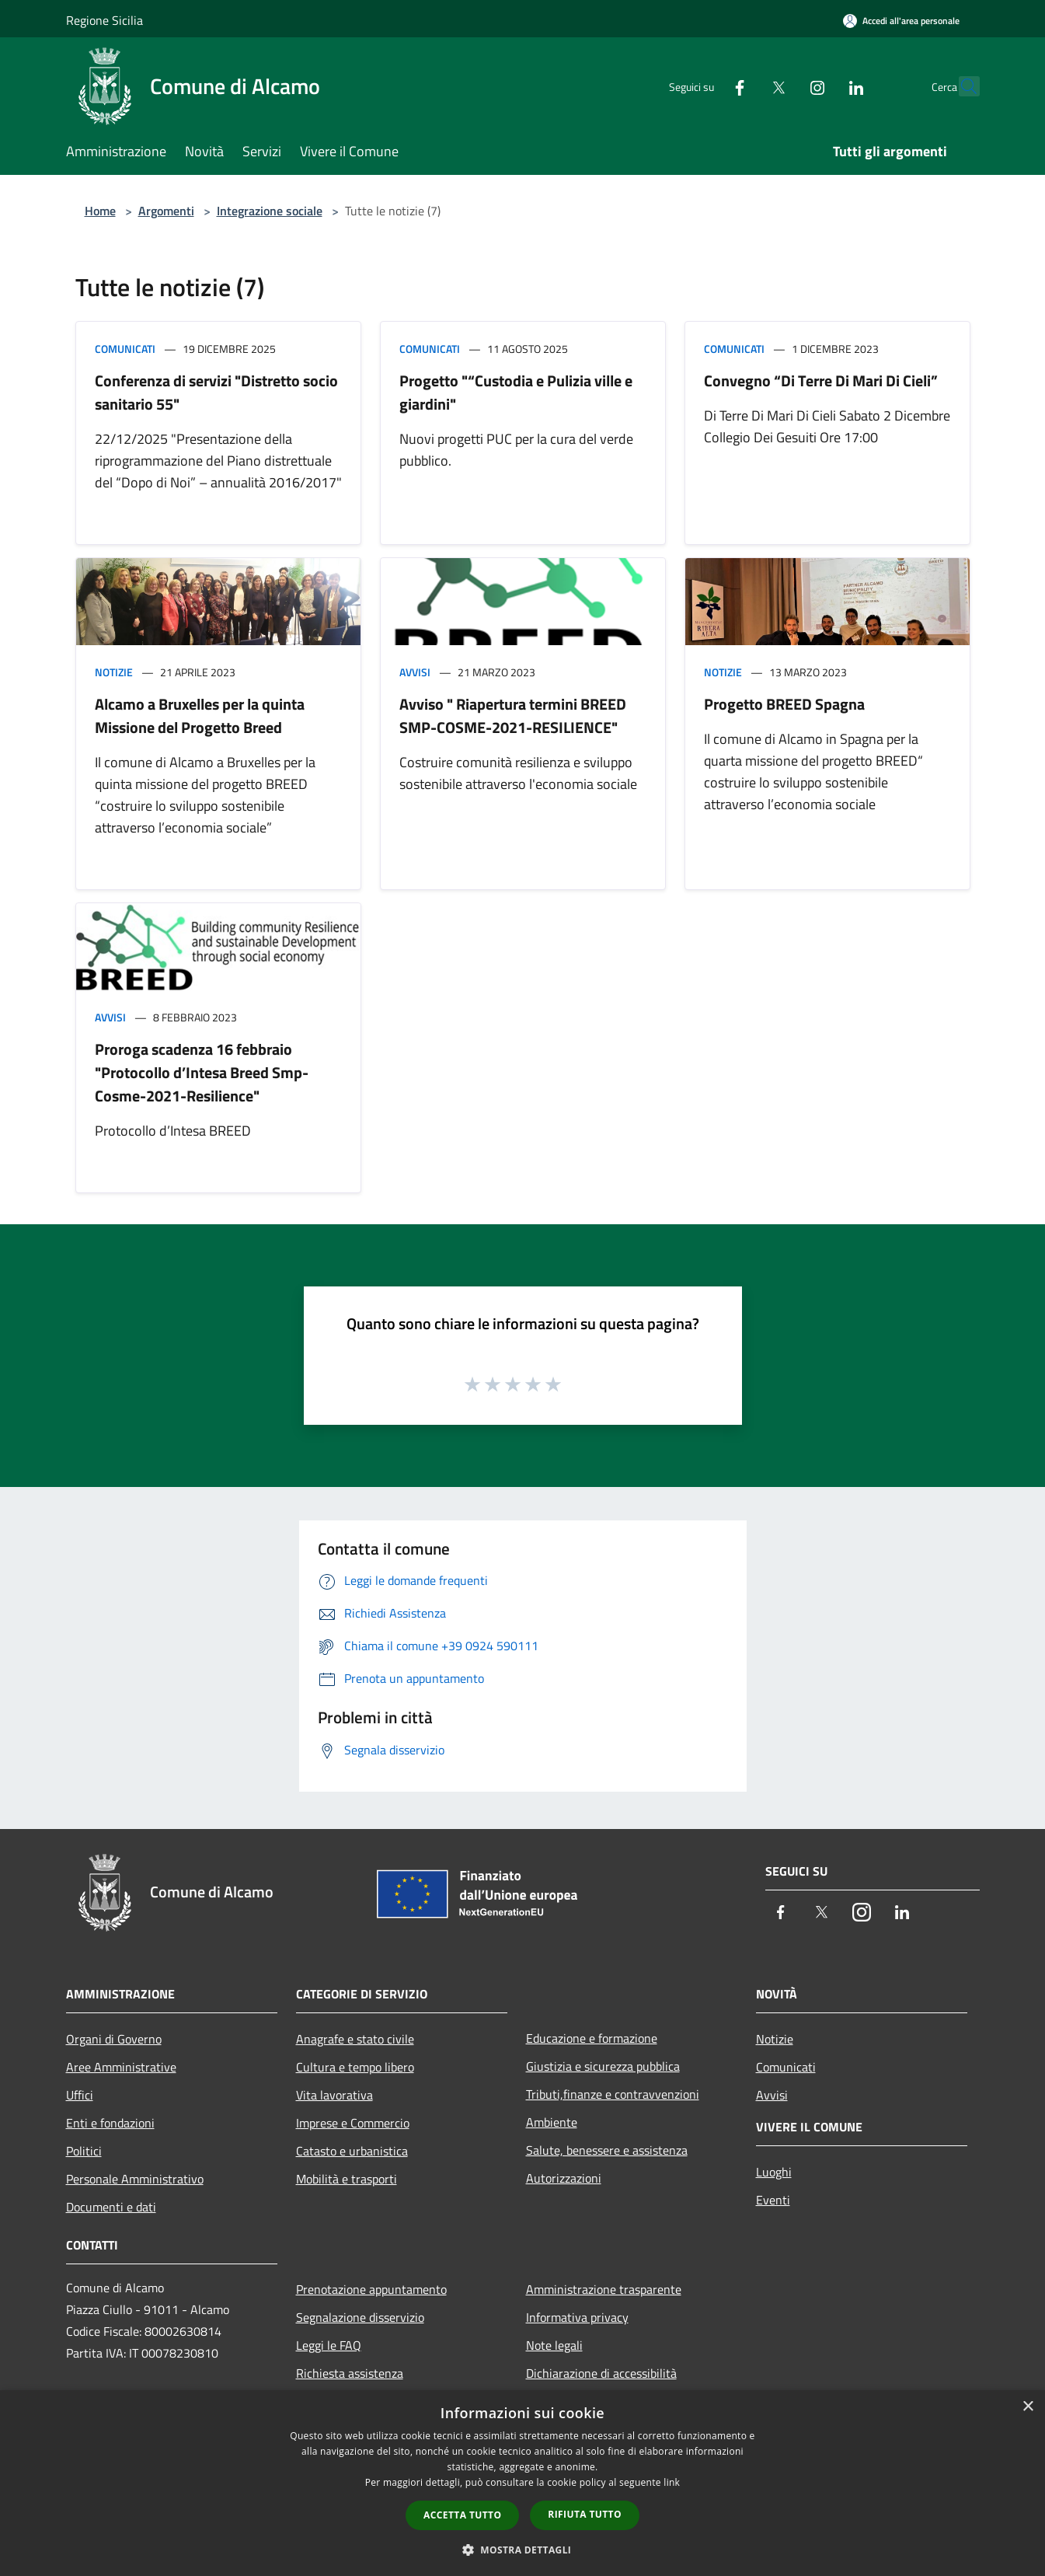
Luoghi (774, 2171)
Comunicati (125, 348)
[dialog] (522, 2483)
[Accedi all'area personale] (901, 20)
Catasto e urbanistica (352, 2150)
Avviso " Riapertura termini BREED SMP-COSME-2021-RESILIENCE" (512, 715)
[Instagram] (783, 85)
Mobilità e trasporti (346, 2178)
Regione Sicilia (104, 20)
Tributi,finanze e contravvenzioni (612, 2094)
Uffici (79, 2095)
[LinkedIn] (822, 85)
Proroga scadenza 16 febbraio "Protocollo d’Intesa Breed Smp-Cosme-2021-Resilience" (201, 1072)
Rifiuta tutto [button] (585, 2514)
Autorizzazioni (563, 2178)
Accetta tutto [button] (462, 2515)
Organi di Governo (114, 2039)
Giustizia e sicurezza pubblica (603, 2066)
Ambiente (551, 2122)
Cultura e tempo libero (355, 2067)
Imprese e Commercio (352, 2123)
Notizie (114, 672)
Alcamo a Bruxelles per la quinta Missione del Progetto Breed (200, 715)
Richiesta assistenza (349, 2373)
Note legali (554, 2345)
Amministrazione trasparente (603, 2289)
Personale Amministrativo (135, 2178)
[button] (523, 2549)
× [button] (1027, 2407)
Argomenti (166, 210)
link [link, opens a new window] (672, 2482)
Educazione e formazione (591, 2038)
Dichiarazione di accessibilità (601, 2373)
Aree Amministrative (121, 2067)
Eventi (773, 2199)
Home (100, 210)
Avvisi (414, 672)
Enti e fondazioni (110, 2123)
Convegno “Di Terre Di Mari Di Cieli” (821, 380)
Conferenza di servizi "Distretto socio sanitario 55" (216, 392)
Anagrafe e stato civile (355, 2039)
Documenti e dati (111, 2206)
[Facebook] (706, 85)
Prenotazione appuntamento (371, 2289)
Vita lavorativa (334, 2095)
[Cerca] (961, 86)
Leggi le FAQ (328, 2345)
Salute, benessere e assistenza (607, 2150)
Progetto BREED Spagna (784, 704)
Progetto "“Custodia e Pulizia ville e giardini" (515, 392)
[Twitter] (745, 85)
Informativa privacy (577, 2317)
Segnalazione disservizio (360, 2317)
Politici (84, 2150)
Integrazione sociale (269, 210)
